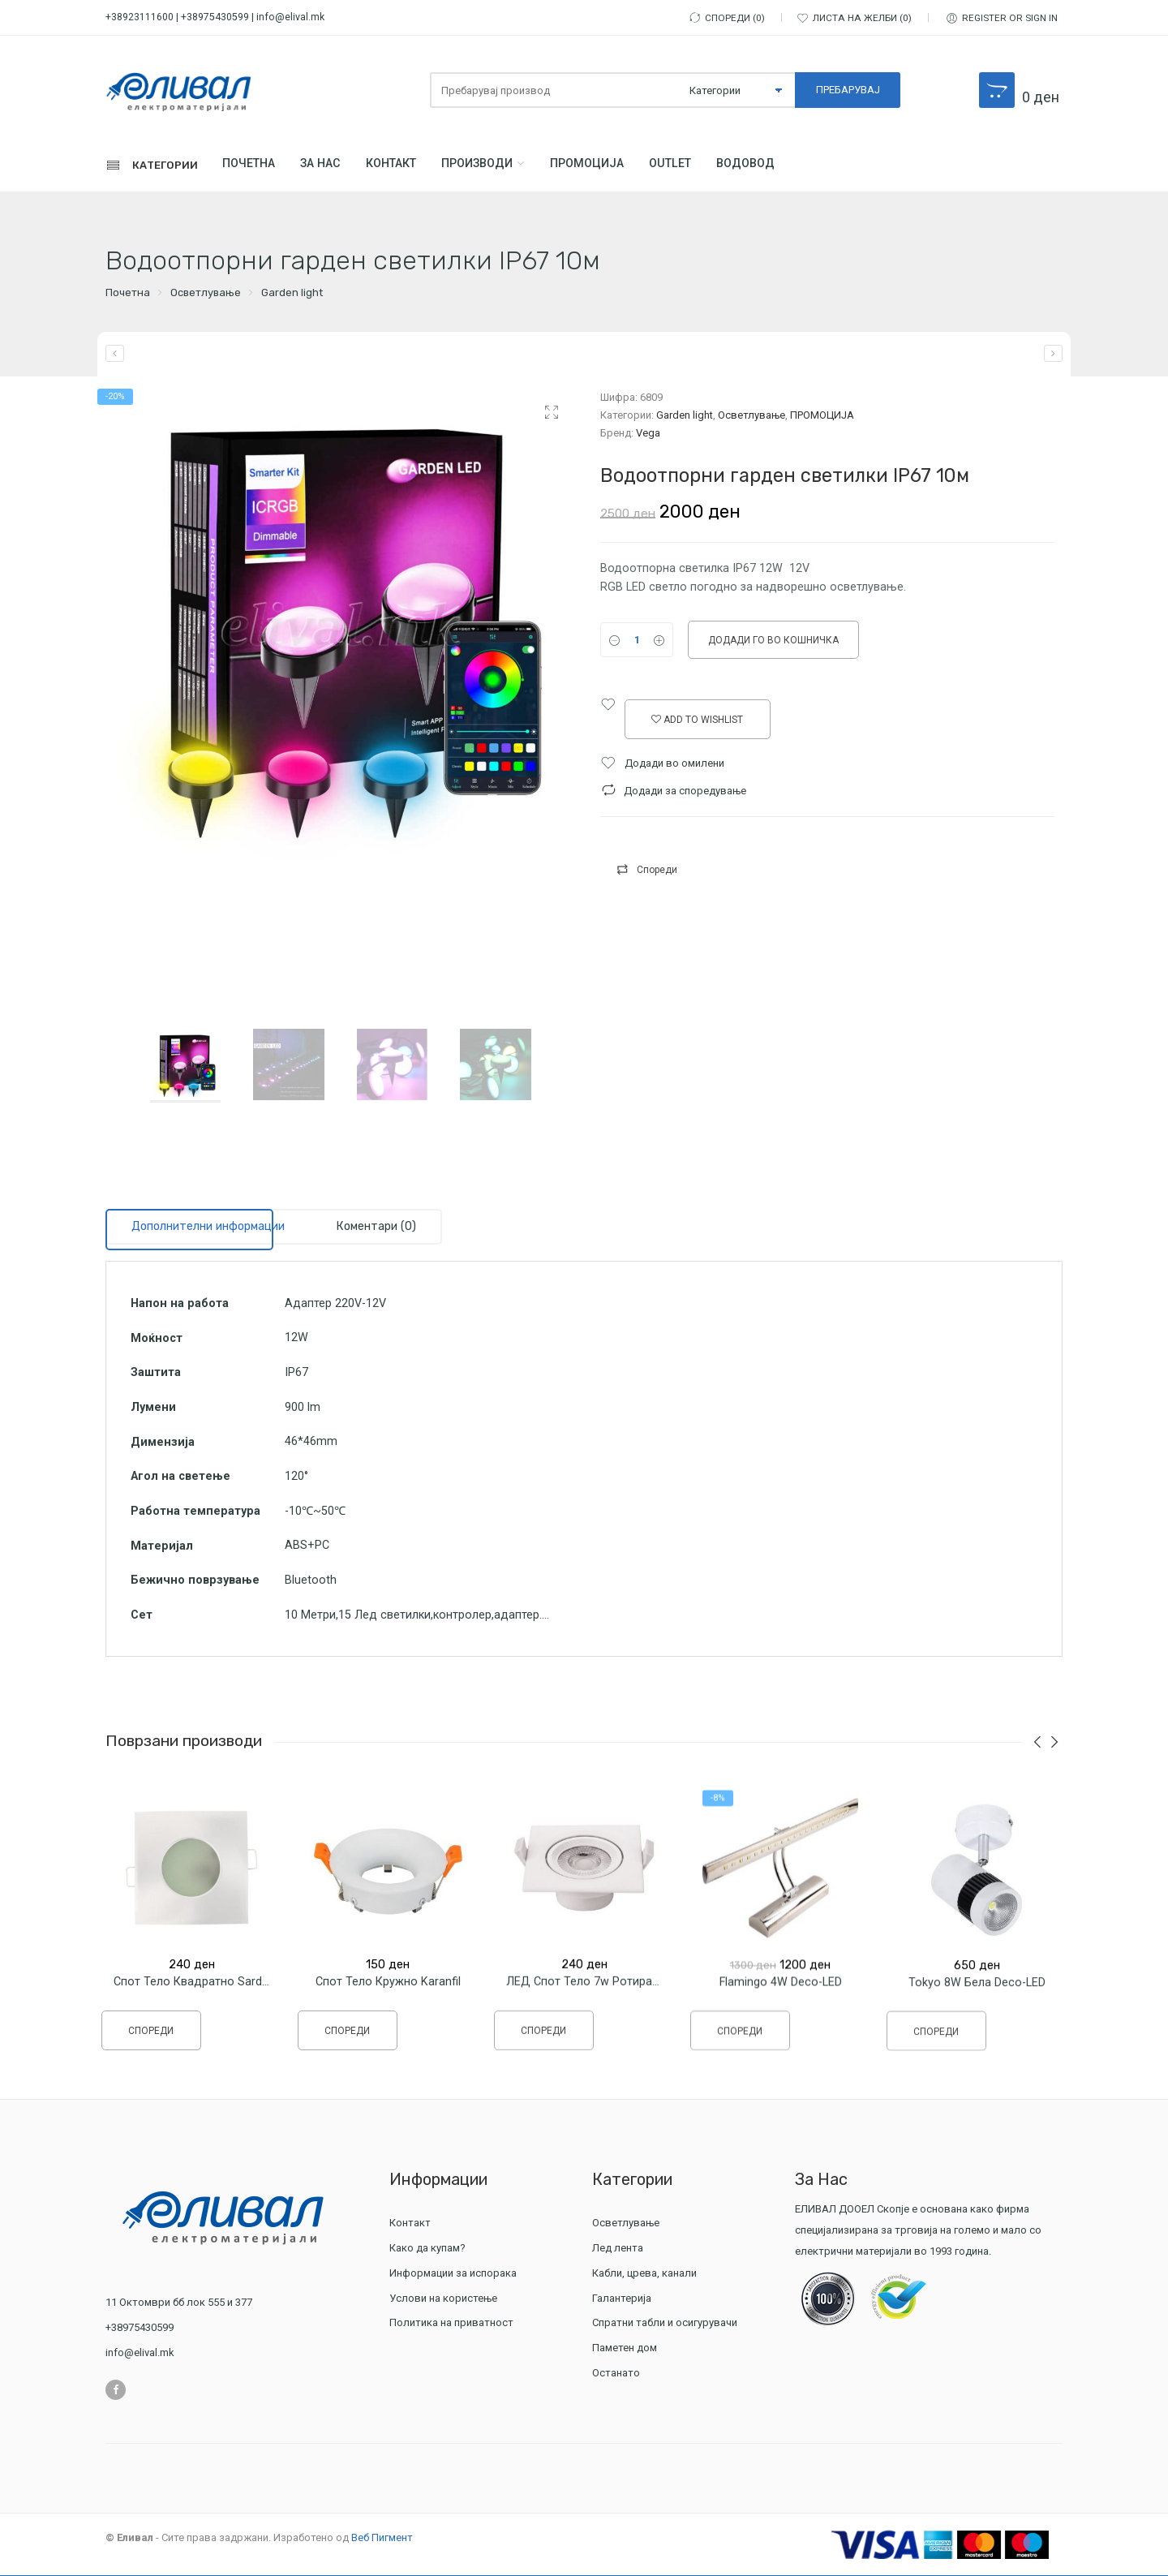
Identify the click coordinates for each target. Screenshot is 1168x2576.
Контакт (406, 165)
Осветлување (205, 294)
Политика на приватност (451, 2324)
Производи (497, 165)
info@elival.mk (290, 17)
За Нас (330, 165)
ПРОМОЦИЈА (611, 165)
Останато (616, 2373)
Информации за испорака (453, 2274)
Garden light (292, 294)
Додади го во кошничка (773, 641)
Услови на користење (443, 2299)
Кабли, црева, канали (646, 2274)
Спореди (657, 870)
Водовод (779, 165)
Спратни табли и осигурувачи (666, 2324)
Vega (648, 434)
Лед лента (619, 2249)
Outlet (698, 165)
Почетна (253, 165)
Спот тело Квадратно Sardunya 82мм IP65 (230, 1998)
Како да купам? (427, 2249)
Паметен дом (624, 2348)
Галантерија (623, 2299)
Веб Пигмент (382, 2538)
